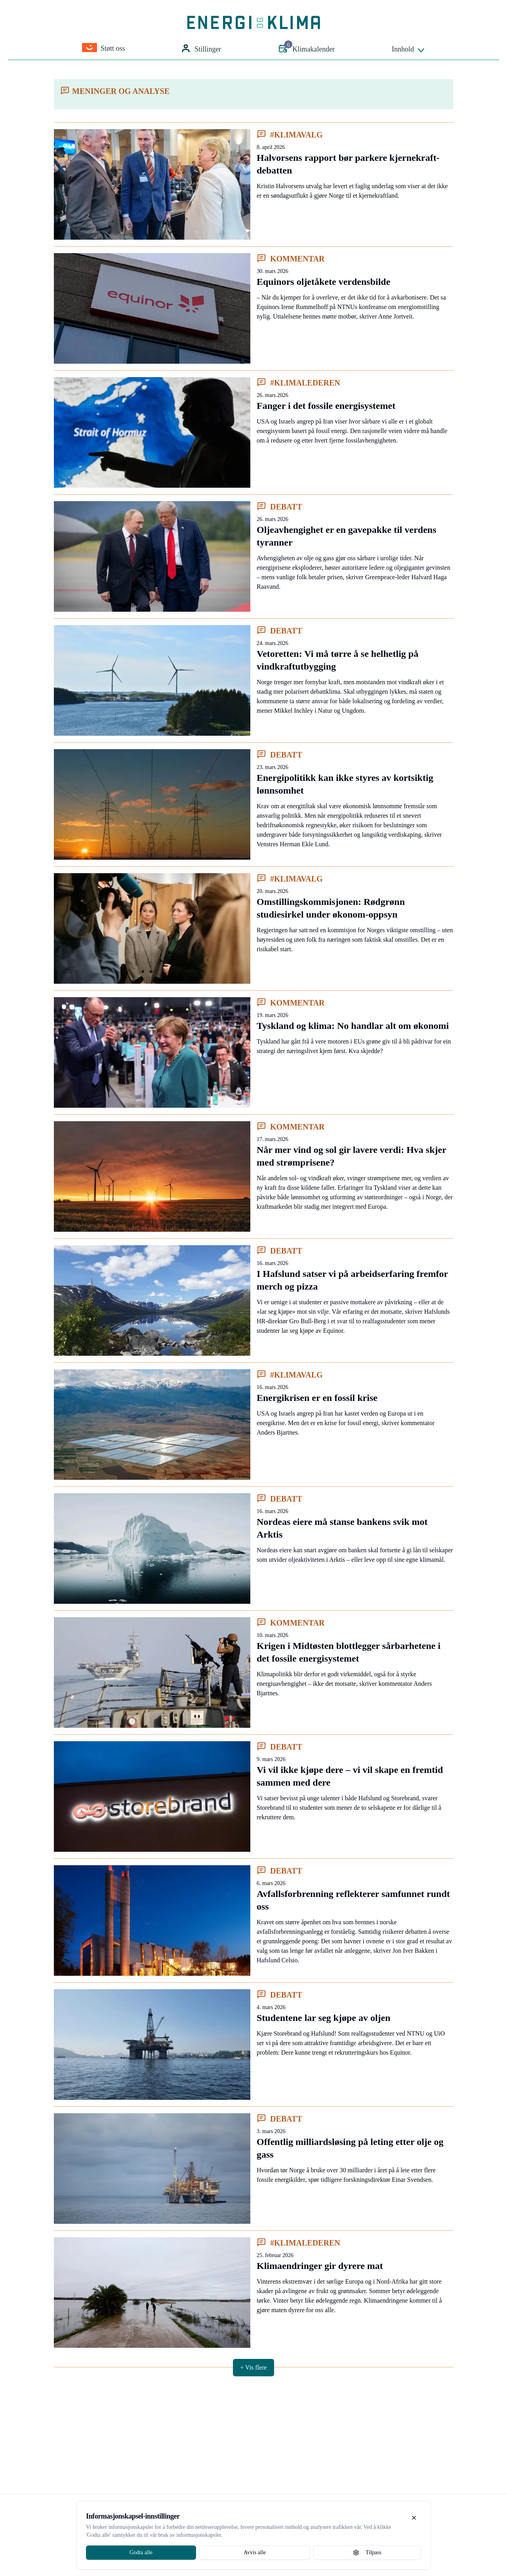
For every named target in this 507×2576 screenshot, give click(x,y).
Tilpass (367, 2552)
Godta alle (141, 2552)
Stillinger (201, 49)
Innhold (408, 50)
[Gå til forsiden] (253, 22)
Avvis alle (255, 2552)
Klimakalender (306, 48)
